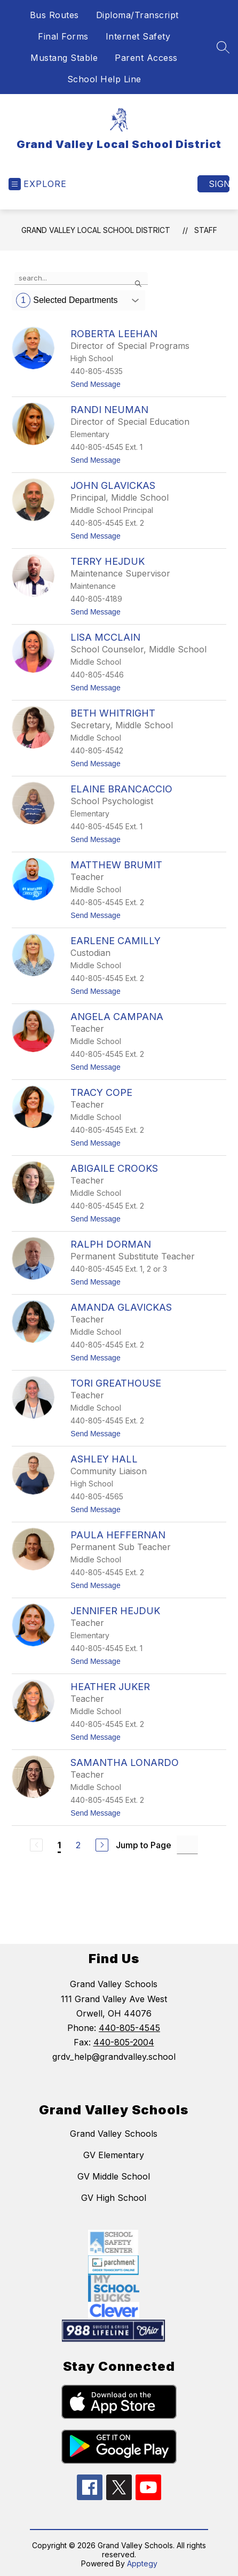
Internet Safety (138, 36)
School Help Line (104, 79)
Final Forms (63, 36)
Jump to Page (143, 1845)
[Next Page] (102, 1845)
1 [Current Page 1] (59, 1845)
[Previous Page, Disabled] (36, 1845)
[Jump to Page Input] (187, 1844)
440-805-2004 (123, 2042)
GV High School (113, 2197)
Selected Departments (66, 300)
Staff (205, 230)
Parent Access (146, 57)
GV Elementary (113, 2155)
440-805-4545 (129, 2027)
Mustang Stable (64, 57)
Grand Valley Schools (113, 2133)
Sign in (219, 183)
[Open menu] (38, 184)
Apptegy (142, 2563)
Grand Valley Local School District (95, 230)
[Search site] (223, 47)
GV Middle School (113, 2176)
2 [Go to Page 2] (78, 1845)
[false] (81, 278)
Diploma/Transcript (137, 15)
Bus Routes (54, 15)
